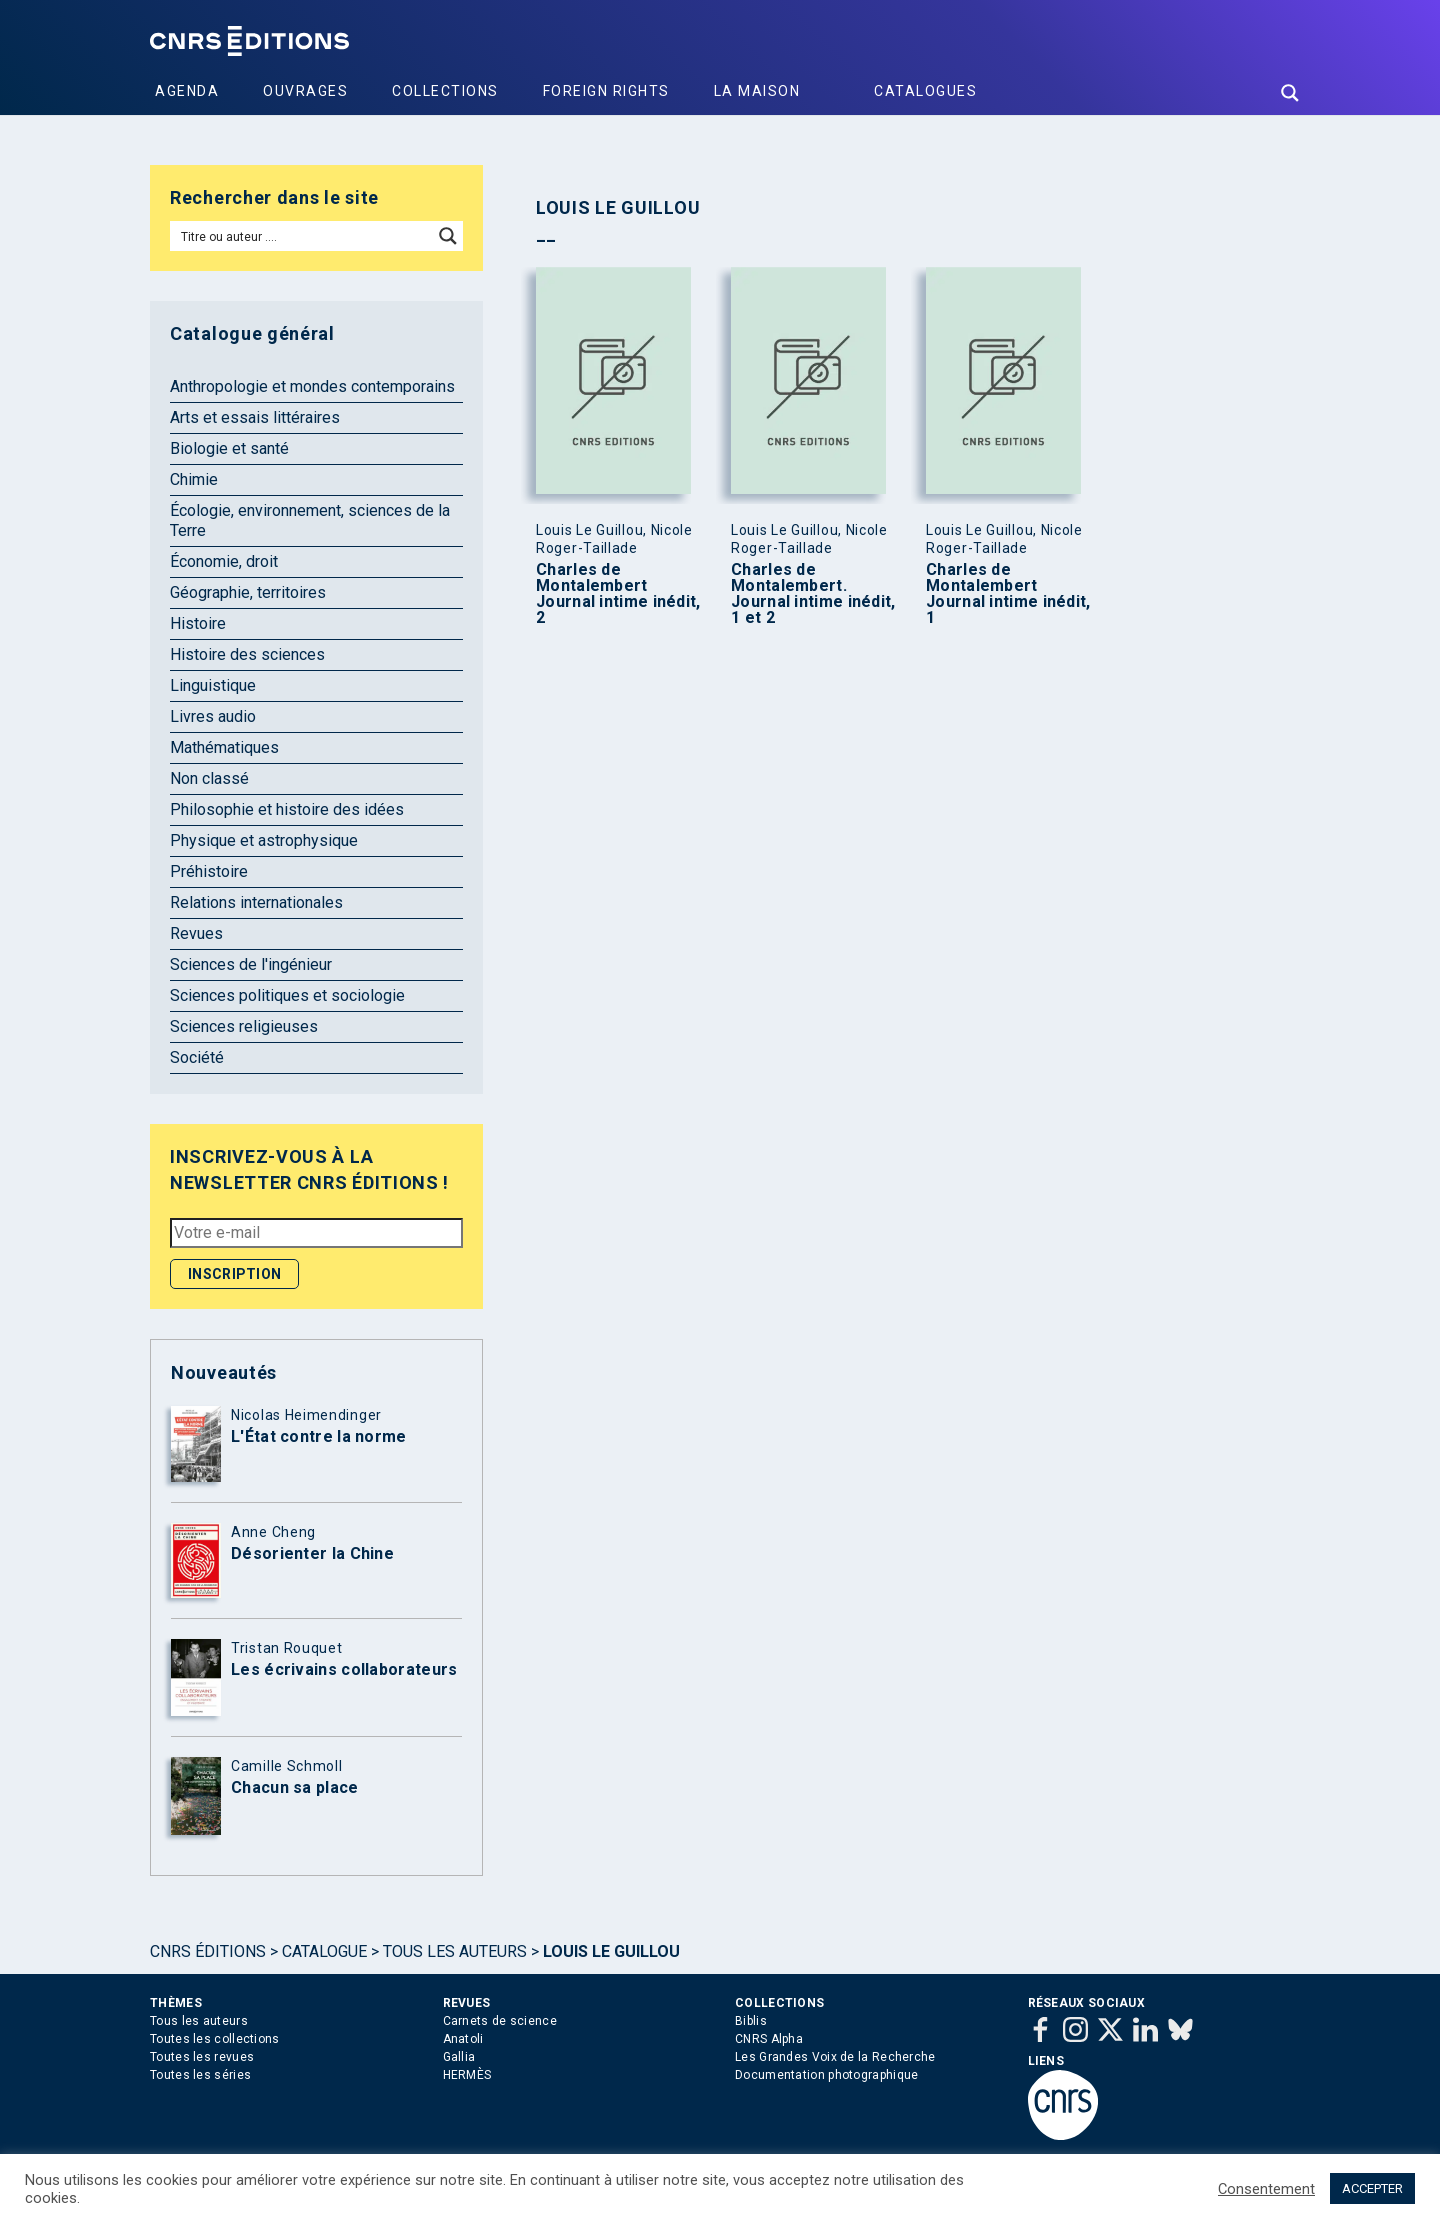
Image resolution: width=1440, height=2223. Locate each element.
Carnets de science (500, 2021)
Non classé (209, 778)
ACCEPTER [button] (1372, 2188)
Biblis (751, 2021)
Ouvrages (305, 91)
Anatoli (463, 2039)
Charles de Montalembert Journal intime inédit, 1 (1008, 594)
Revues (196, 933)
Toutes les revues (202, 2057)
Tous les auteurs (455, 1951)
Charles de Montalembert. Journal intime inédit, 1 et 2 (813, 594)
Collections (445, 91)
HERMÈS (467, 2075)
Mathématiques (224, 747)
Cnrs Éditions (208, 1951)
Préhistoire (209, 871)
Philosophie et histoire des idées (287, 809)
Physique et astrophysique (264, 840)
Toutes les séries (200, 2075)
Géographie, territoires (248, 592)
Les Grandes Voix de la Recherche (835, 2057)
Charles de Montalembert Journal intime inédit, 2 (618, 594)
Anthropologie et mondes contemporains (312, 386)
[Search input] (302, 236)
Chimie (194, 479)
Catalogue (324, 1951)
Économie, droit (224, 561)
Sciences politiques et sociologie (287, 995)
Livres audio (213, 716)
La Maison (757, 91)
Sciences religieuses (244, 1026)
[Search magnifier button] (1290, 93)
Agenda (187, 91)
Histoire (198, 623)
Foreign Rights (606, 91)
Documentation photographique (826, 2075)
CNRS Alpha (769, 2039)
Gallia (459, 2057)
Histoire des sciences (247, 654)
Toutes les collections (215, 2039)
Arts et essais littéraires (255, 417)
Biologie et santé (229, 448)
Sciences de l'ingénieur (251, 964)
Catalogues (925, 91)
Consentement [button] (1266, 2189)
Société (197, 1057)
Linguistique (213, 685)
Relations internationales (256, 902)
